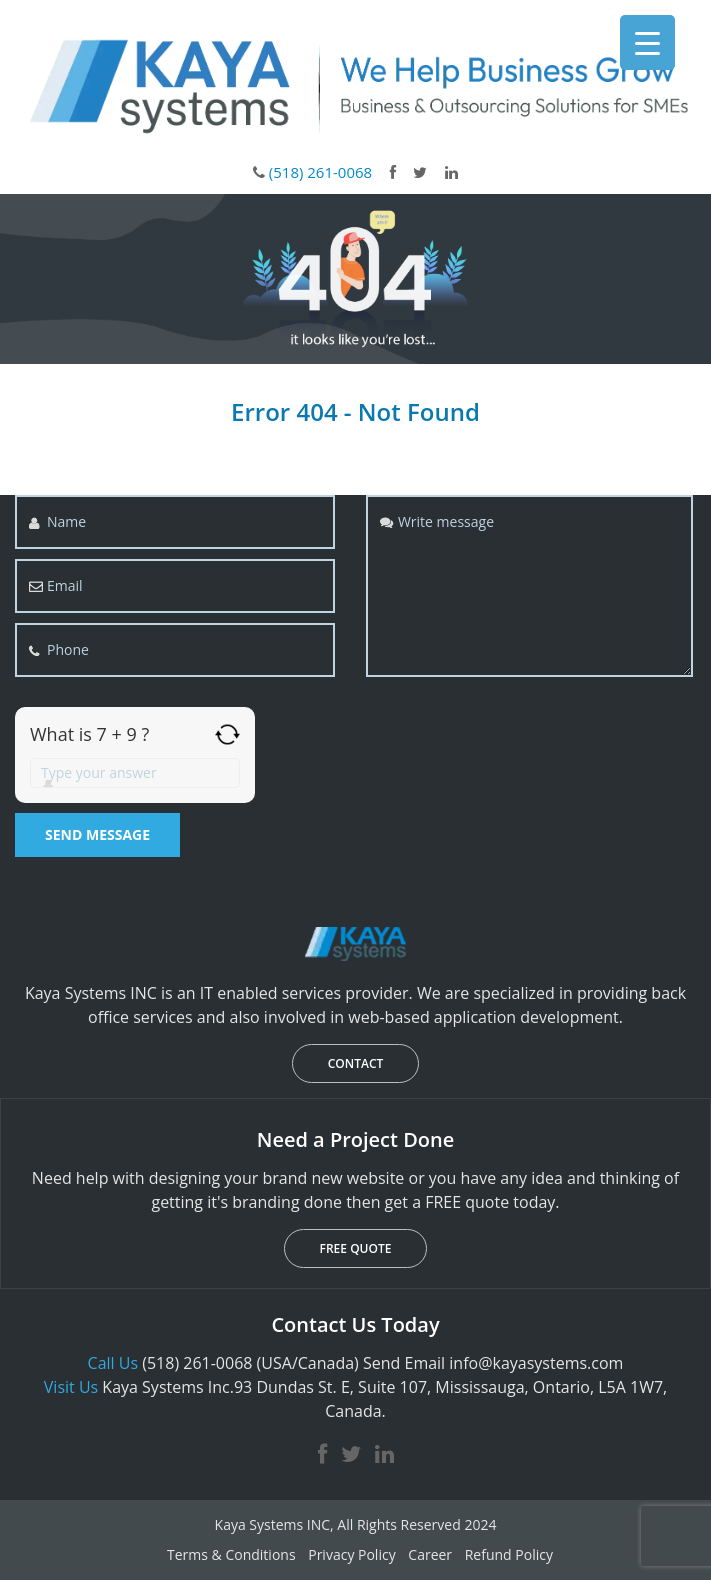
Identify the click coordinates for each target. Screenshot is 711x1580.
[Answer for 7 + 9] (135, 773)
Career (430, 1554)
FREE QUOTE (356, 1248)
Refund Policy (509, 1554)
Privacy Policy (351, 1554)
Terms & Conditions (231, 1554)
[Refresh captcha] (227, 734)
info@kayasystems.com (536, 1363)
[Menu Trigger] (647, 42)
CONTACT (356, 1063)
